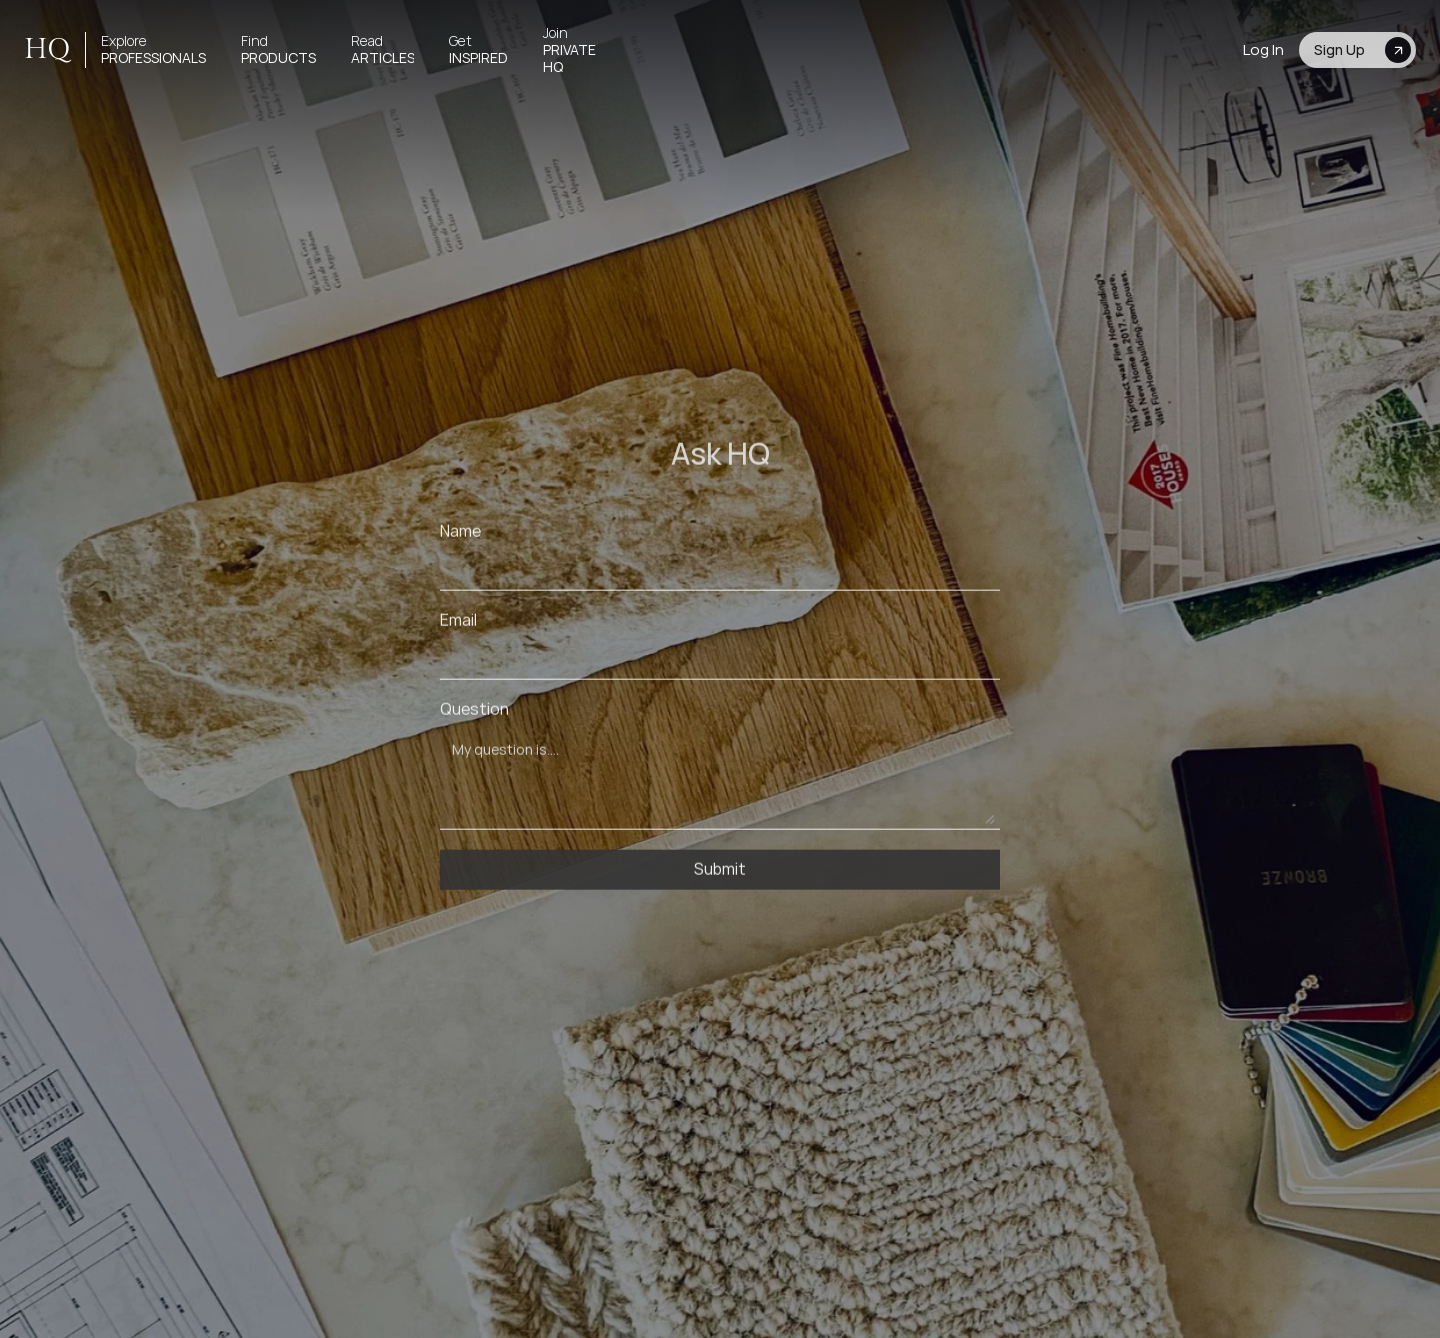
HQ (47, 49)
